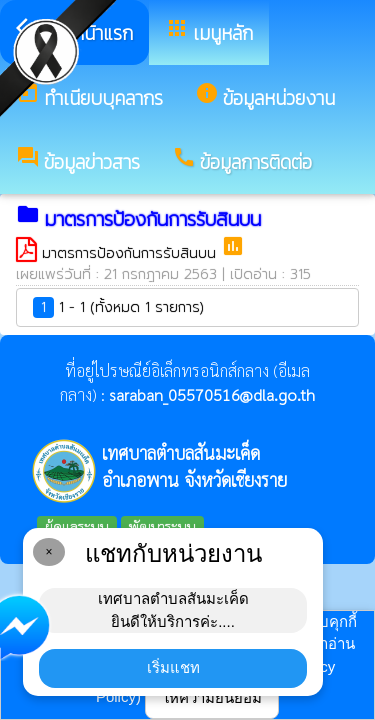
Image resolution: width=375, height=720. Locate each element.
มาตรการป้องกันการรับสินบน (131, 253)
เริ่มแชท (173, 667)
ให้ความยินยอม (212, 697)
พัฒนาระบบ (162, 526)
